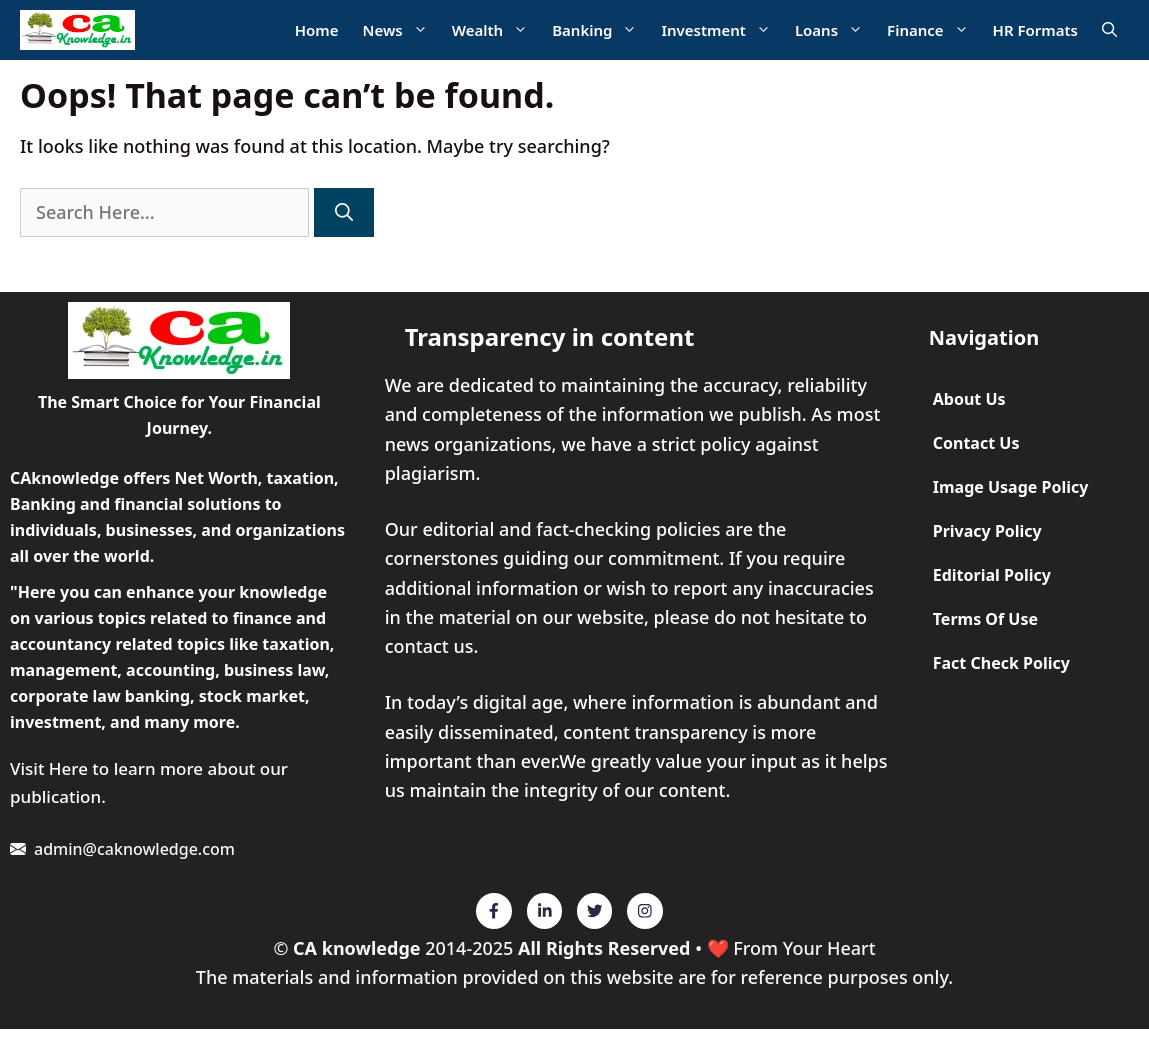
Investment (721, 30)
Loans (835, 30)
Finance (934, 30)
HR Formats (1035, 30)
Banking (600, 30)
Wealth (496, 30)
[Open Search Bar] (1109, 30)
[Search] (344, 212)
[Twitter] (494, 911)
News (401, 30)
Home (317, 30)
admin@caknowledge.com (134, 849)
